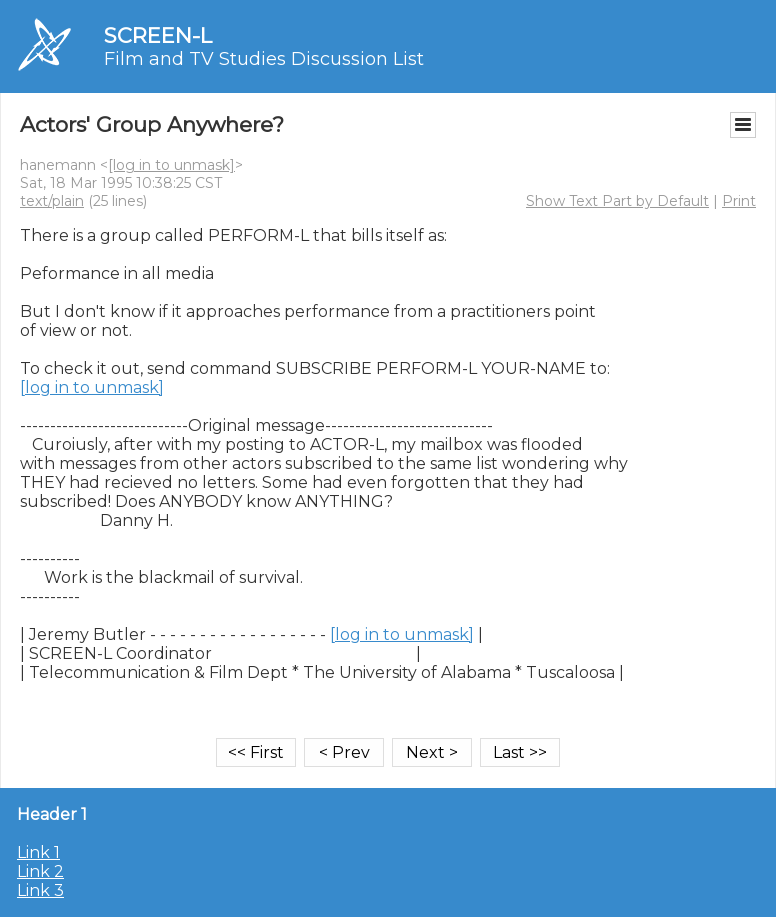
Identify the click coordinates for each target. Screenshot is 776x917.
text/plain (52, 201)
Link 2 (40, 871)
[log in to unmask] (171, 165)
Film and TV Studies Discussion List (264, 59)
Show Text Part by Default (617, 201)
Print (739, 201)
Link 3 (40, 890)
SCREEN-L (158, 35)
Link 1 (38, 852)
